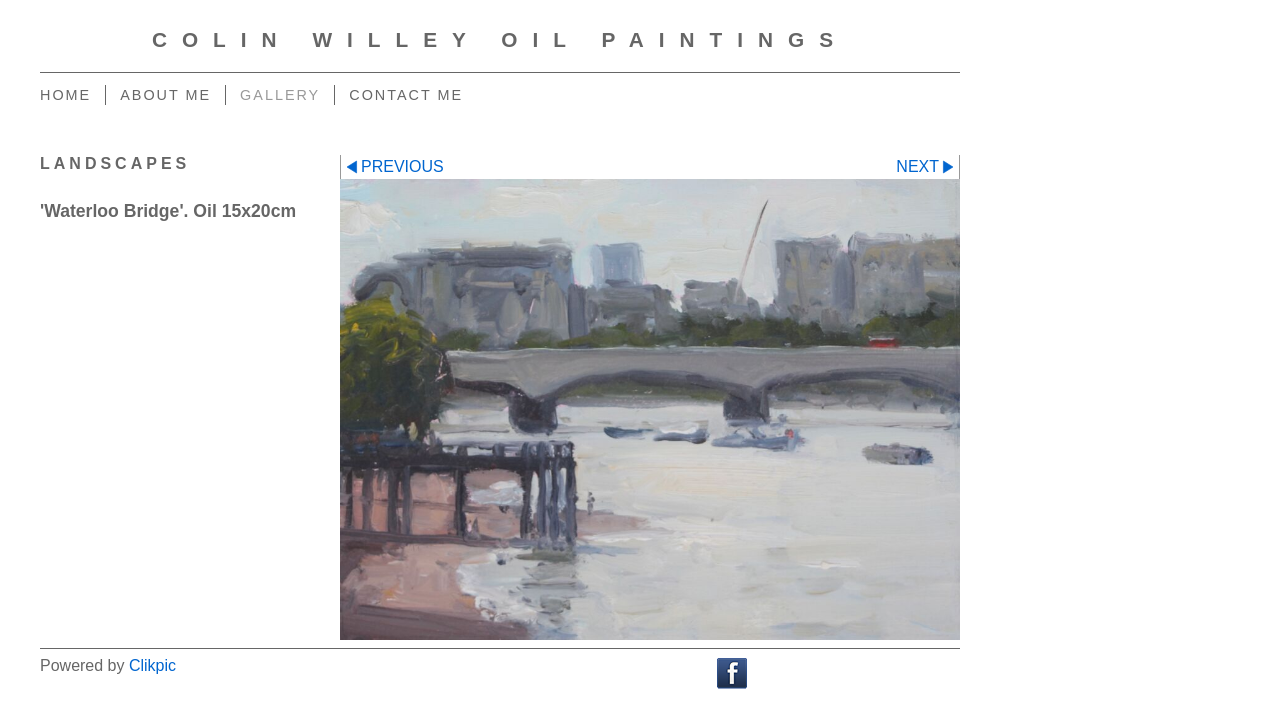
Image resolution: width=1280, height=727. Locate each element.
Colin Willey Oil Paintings (500, 39)
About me (165, 95)
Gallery (280, 95)
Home (65, 95)
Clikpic (152, 665)
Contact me (406, 95)
